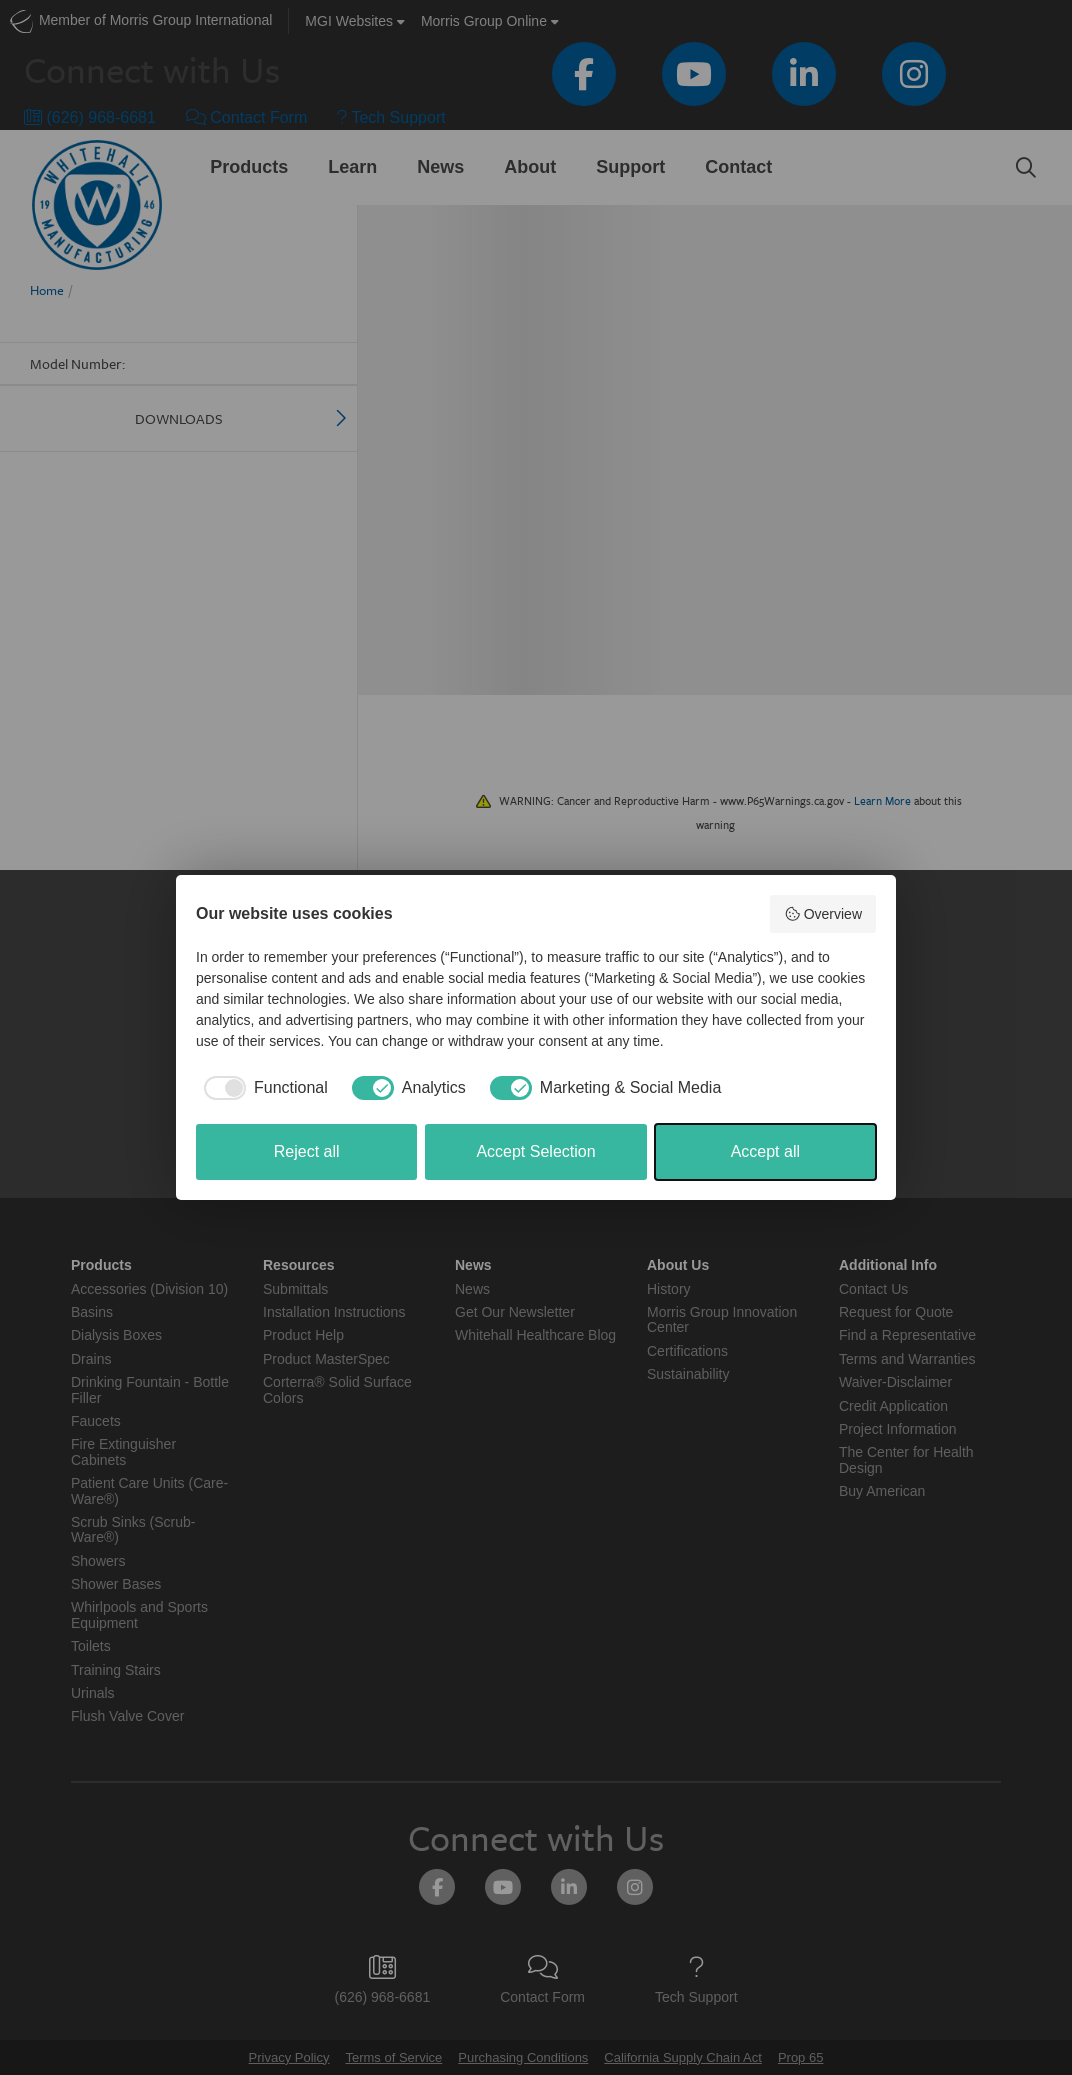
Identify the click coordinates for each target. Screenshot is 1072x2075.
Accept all (765, 1151)
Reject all (307, 1151)
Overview (823, 914)
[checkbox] (262, 1088)
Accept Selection (535, 1151)
